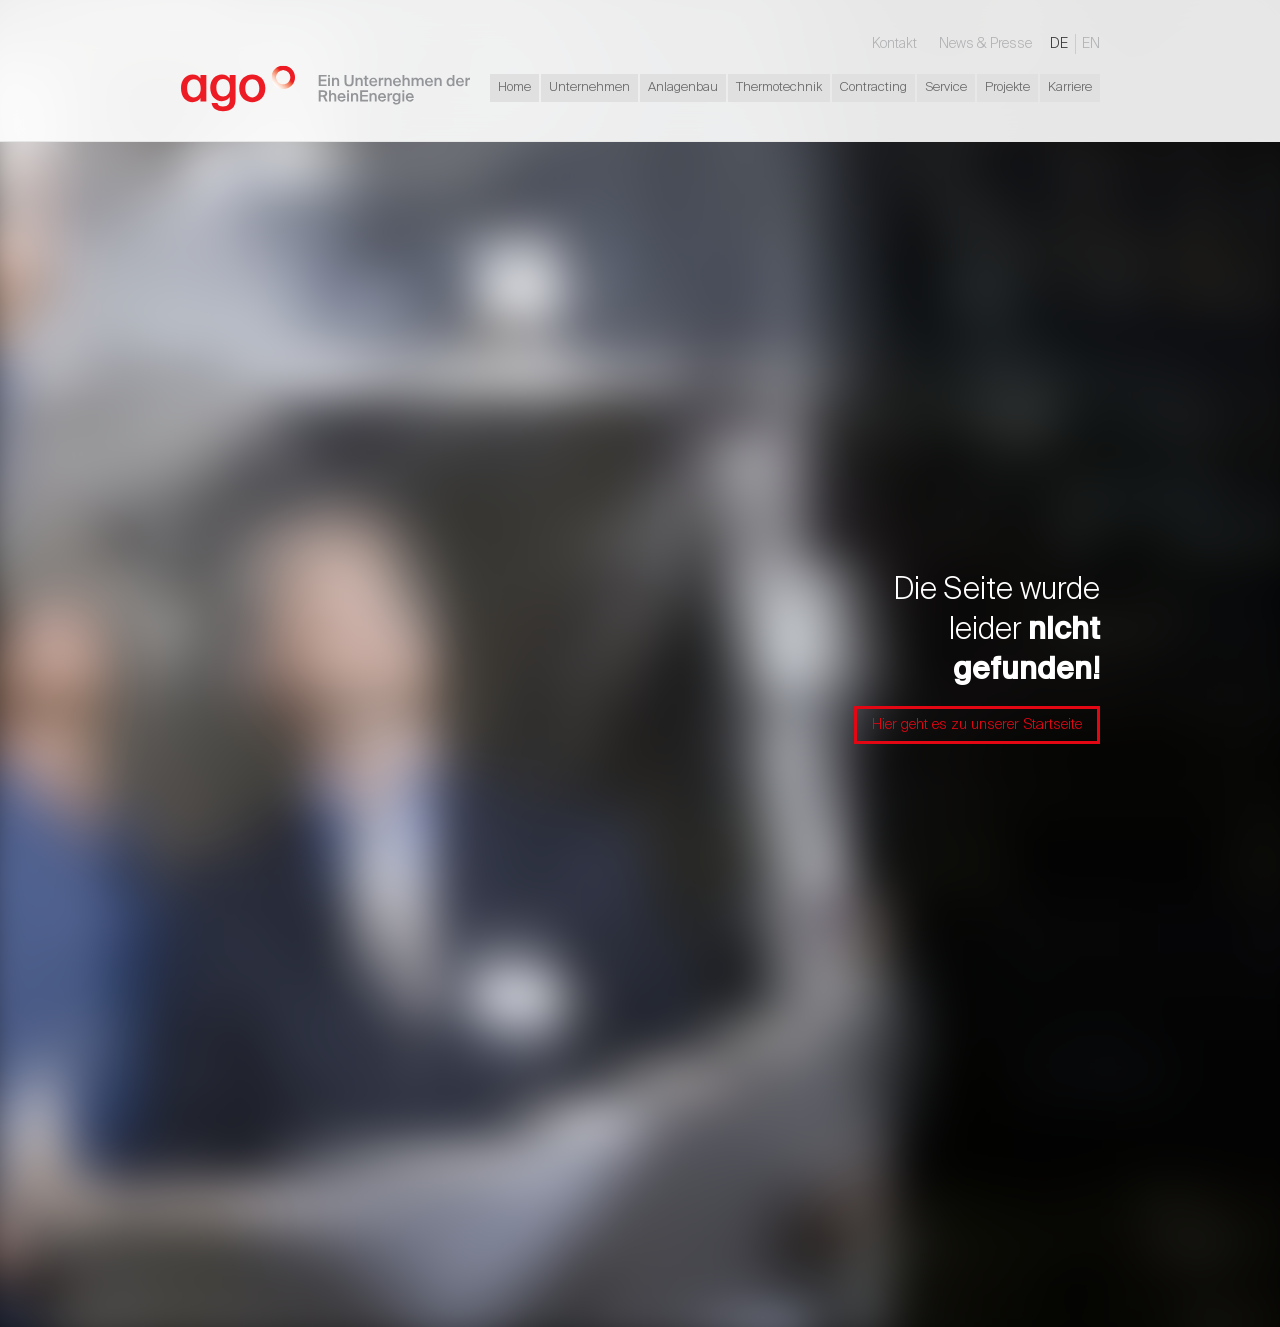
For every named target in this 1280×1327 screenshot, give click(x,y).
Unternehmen (589, 87)
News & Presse (985, 44)
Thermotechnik (779, 87)
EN (1091, 44)
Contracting (873, 87)
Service (946, 87)
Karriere (1070, 87)
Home (514, 87)
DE (1059, 44)
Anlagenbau (683, 87)
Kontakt (894, 44)
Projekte (1007, 87)
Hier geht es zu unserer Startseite (977, 724)
